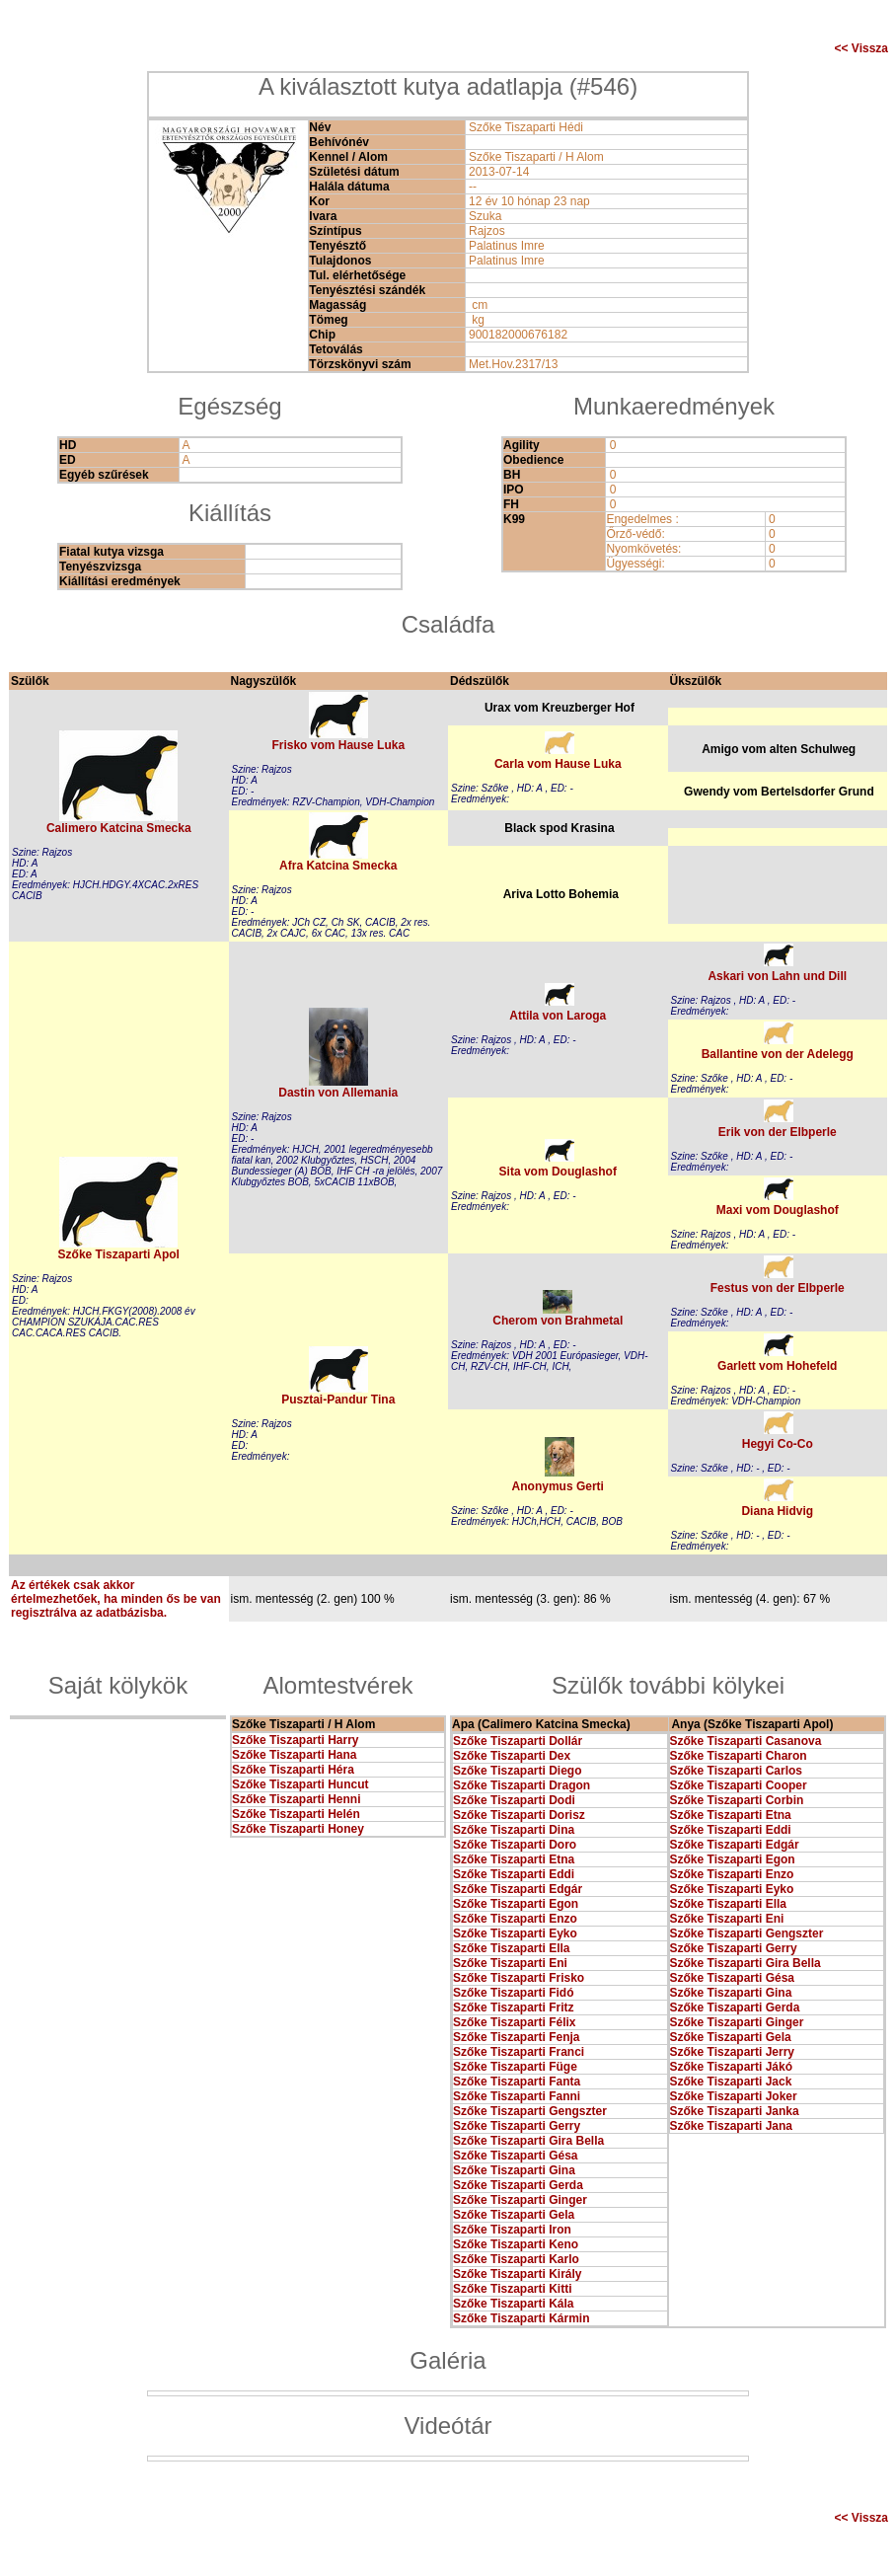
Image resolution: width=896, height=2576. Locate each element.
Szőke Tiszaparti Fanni (516, 2096)
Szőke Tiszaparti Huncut (300, 1784)
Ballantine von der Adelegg (778, 1054)
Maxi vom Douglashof (777, 1210)
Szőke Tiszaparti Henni (296, 1799)
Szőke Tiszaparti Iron (512, 2229)
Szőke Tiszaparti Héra (293, 1770)
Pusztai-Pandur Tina (338, 1399)
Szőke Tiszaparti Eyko (515, 1933)
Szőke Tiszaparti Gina (514, 2170)
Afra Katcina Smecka (338, 865)
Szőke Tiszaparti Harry (295, 1740)
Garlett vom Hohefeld (777, 1366)
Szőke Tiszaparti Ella (511, 1948)
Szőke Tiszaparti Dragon (521, 1785)
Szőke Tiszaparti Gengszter (530, 2111)
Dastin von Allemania (338, 1092)
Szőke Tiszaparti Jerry (732, 2052)
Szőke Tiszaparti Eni (510, 1963)
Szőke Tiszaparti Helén (296, 1814)
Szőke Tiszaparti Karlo (516, 2259)
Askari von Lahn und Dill (777, 976)
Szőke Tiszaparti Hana (294, 1755)
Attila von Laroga (557, 1016)
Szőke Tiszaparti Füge (515, 2067)
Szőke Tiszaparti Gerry (516, 2126)
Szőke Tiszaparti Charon (738, 1756)
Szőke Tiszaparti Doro (514, 1845)
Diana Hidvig (777, 1511)
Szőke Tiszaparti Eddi (513, 1874)
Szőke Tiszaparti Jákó (731, 2067)
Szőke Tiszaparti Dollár (517, 1741)
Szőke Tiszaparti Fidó (513, 1993)
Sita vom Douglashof (558, 1171)
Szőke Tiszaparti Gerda (518, 2185)
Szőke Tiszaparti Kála (513, 2304)
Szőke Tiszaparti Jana (731, 2126)
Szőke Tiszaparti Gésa (515, 2155)
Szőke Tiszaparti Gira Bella (528, 2141)
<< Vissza (862, 48)
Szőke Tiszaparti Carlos (736, 1771)
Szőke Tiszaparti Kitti (512, 2289)
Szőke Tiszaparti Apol (119, 1254)
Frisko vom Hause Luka (338, 745)
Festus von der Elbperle (777, 1288)
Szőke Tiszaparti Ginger (520, 2200)
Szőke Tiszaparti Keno (515, 2244)
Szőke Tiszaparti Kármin (521, 2318)
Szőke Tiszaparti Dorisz (519, 1815)
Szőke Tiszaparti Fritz (513, 2007)
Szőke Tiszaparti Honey (298, 1829)
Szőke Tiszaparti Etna (513, 1859)
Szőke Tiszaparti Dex (511, 1756)
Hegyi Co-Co (777, 1444)
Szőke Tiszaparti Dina (513, 1830)
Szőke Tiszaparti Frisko (518, 1978)
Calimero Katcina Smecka (118, 828)
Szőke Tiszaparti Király (517, 2274)
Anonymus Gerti (558, 1486)
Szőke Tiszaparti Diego (517, 1771)
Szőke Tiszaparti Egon (515, 1904)
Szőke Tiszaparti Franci (518, 2052)
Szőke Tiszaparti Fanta (516, 2081)
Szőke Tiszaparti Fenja (516, 2037)
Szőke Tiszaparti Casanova (746, 1741)
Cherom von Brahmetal (557, 1320)
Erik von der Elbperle (777, 1132)
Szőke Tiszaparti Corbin (737, 1800)
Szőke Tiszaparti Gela (513, 2215)
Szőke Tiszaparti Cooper (738, 1785)
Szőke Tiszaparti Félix (514, 2022)
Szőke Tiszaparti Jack (731, 2081)
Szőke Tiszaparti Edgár (517, 1889)
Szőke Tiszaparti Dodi (514, 1800)
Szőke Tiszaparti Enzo (515, 1919)
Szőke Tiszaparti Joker (733, 2096)
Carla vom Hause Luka (558, 764)
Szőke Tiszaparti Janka (734, 2111)
